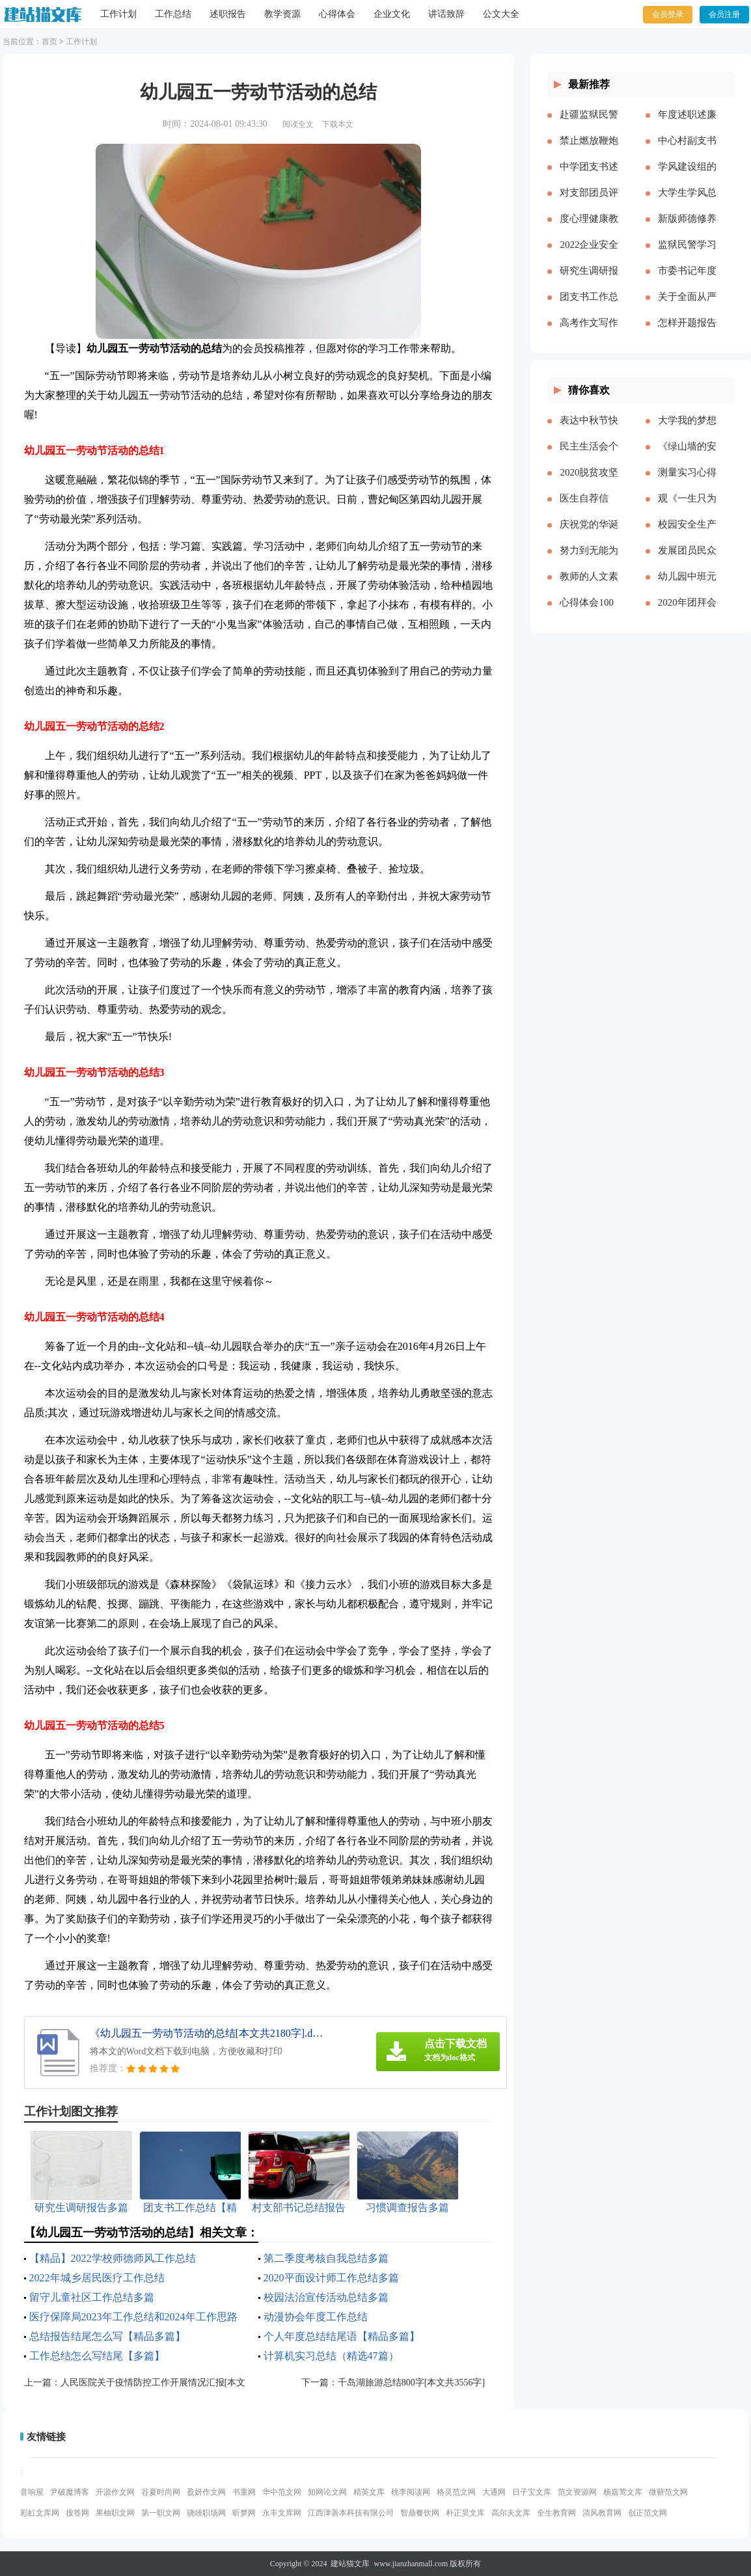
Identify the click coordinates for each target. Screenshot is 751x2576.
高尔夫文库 (510, 2512)
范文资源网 (577, 2492)
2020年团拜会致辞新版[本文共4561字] (687, 612)
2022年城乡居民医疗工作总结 (97, 2277)
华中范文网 (281, 2492)
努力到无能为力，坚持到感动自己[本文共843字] (589, 560)
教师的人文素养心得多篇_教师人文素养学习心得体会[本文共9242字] (589, 586)
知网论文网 (327, 2492)
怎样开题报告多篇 (687, 333)
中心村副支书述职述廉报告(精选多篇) (687, 151)
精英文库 (369, 2492)
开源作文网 (115, 2492)
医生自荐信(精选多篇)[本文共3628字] (589, 508)
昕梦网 (244, 2512)
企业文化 (392, 14)
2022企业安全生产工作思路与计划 (589, 255)
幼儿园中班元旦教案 (687, 586)
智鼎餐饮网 (419, 2512)
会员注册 (724, 14)
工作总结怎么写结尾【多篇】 (97, 2355)
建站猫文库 (350, 2563)
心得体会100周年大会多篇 (589, 612)
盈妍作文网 (206, 2492)
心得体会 (337, 14)
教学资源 (282, 14)
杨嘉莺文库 (622, 2492)
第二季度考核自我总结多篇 (326, 2258)
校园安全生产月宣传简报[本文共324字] (687, 534)
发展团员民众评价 (687, 560)
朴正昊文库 (465, 2512)
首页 (49, 41)
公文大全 (501, 14)
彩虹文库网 (39, 2512)
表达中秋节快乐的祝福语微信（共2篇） (589, 430)
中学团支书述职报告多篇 (589, 177)
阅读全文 (298, 124)
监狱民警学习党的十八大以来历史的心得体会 (687, 255)
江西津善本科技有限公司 (351, 2512)
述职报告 (228, 14)
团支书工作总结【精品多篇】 (589, 307)
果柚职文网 (115, 2512)
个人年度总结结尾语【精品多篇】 (342, 2336)
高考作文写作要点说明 (589, 333)
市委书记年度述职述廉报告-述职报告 (687, 281)
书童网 (244, 2492)
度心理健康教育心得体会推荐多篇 (589, 229)
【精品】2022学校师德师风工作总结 (112, 2258)
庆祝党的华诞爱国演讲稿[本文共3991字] (589, 534)
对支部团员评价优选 (589, 203)
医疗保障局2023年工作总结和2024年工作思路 (133, 2316)
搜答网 (77, 2512)
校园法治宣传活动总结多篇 (326, 2297)
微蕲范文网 (668, 2492)
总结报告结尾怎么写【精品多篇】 (107, 2336)
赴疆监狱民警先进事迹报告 (589, 125)
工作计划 (118, 14)
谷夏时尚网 (160, 2492)
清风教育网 (601, 2512)
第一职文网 (160, 2512)
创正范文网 (647, 2512)
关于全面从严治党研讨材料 (687, 307)
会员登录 (667, 14)
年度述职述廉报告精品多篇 (687, 125)
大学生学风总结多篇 (687, 203)
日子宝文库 (531, 2492)
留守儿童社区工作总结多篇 (91, 2297)
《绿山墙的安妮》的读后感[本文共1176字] (687, 456)
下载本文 (337, 124)
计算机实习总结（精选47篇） (331, 2355)
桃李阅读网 (410, 2492)
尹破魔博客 (69, 2492)
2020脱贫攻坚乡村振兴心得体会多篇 (589, 482)
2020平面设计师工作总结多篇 (331, 2277)
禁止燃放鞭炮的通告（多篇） (589, 151)
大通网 (494, 2492)
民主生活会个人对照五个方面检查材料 (589, 456)
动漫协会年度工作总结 (316, 2316)
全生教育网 (556, 2512)
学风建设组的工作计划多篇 (687, 177)
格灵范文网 (456, 2492)
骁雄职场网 (206, 2512)
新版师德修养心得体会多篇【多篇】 (687, 229)
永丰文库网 (281, 2512)
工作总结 (173, 14)
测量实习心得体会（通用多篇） (687, 482)
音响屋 (32, 2492)
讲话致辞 (446, 14)
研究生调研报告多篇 (589, 281)
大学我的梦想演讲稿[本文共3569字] (687, 430)
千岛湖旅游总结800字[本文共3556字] (411, 2382)
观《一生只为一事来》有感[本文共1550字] (687, 508)
